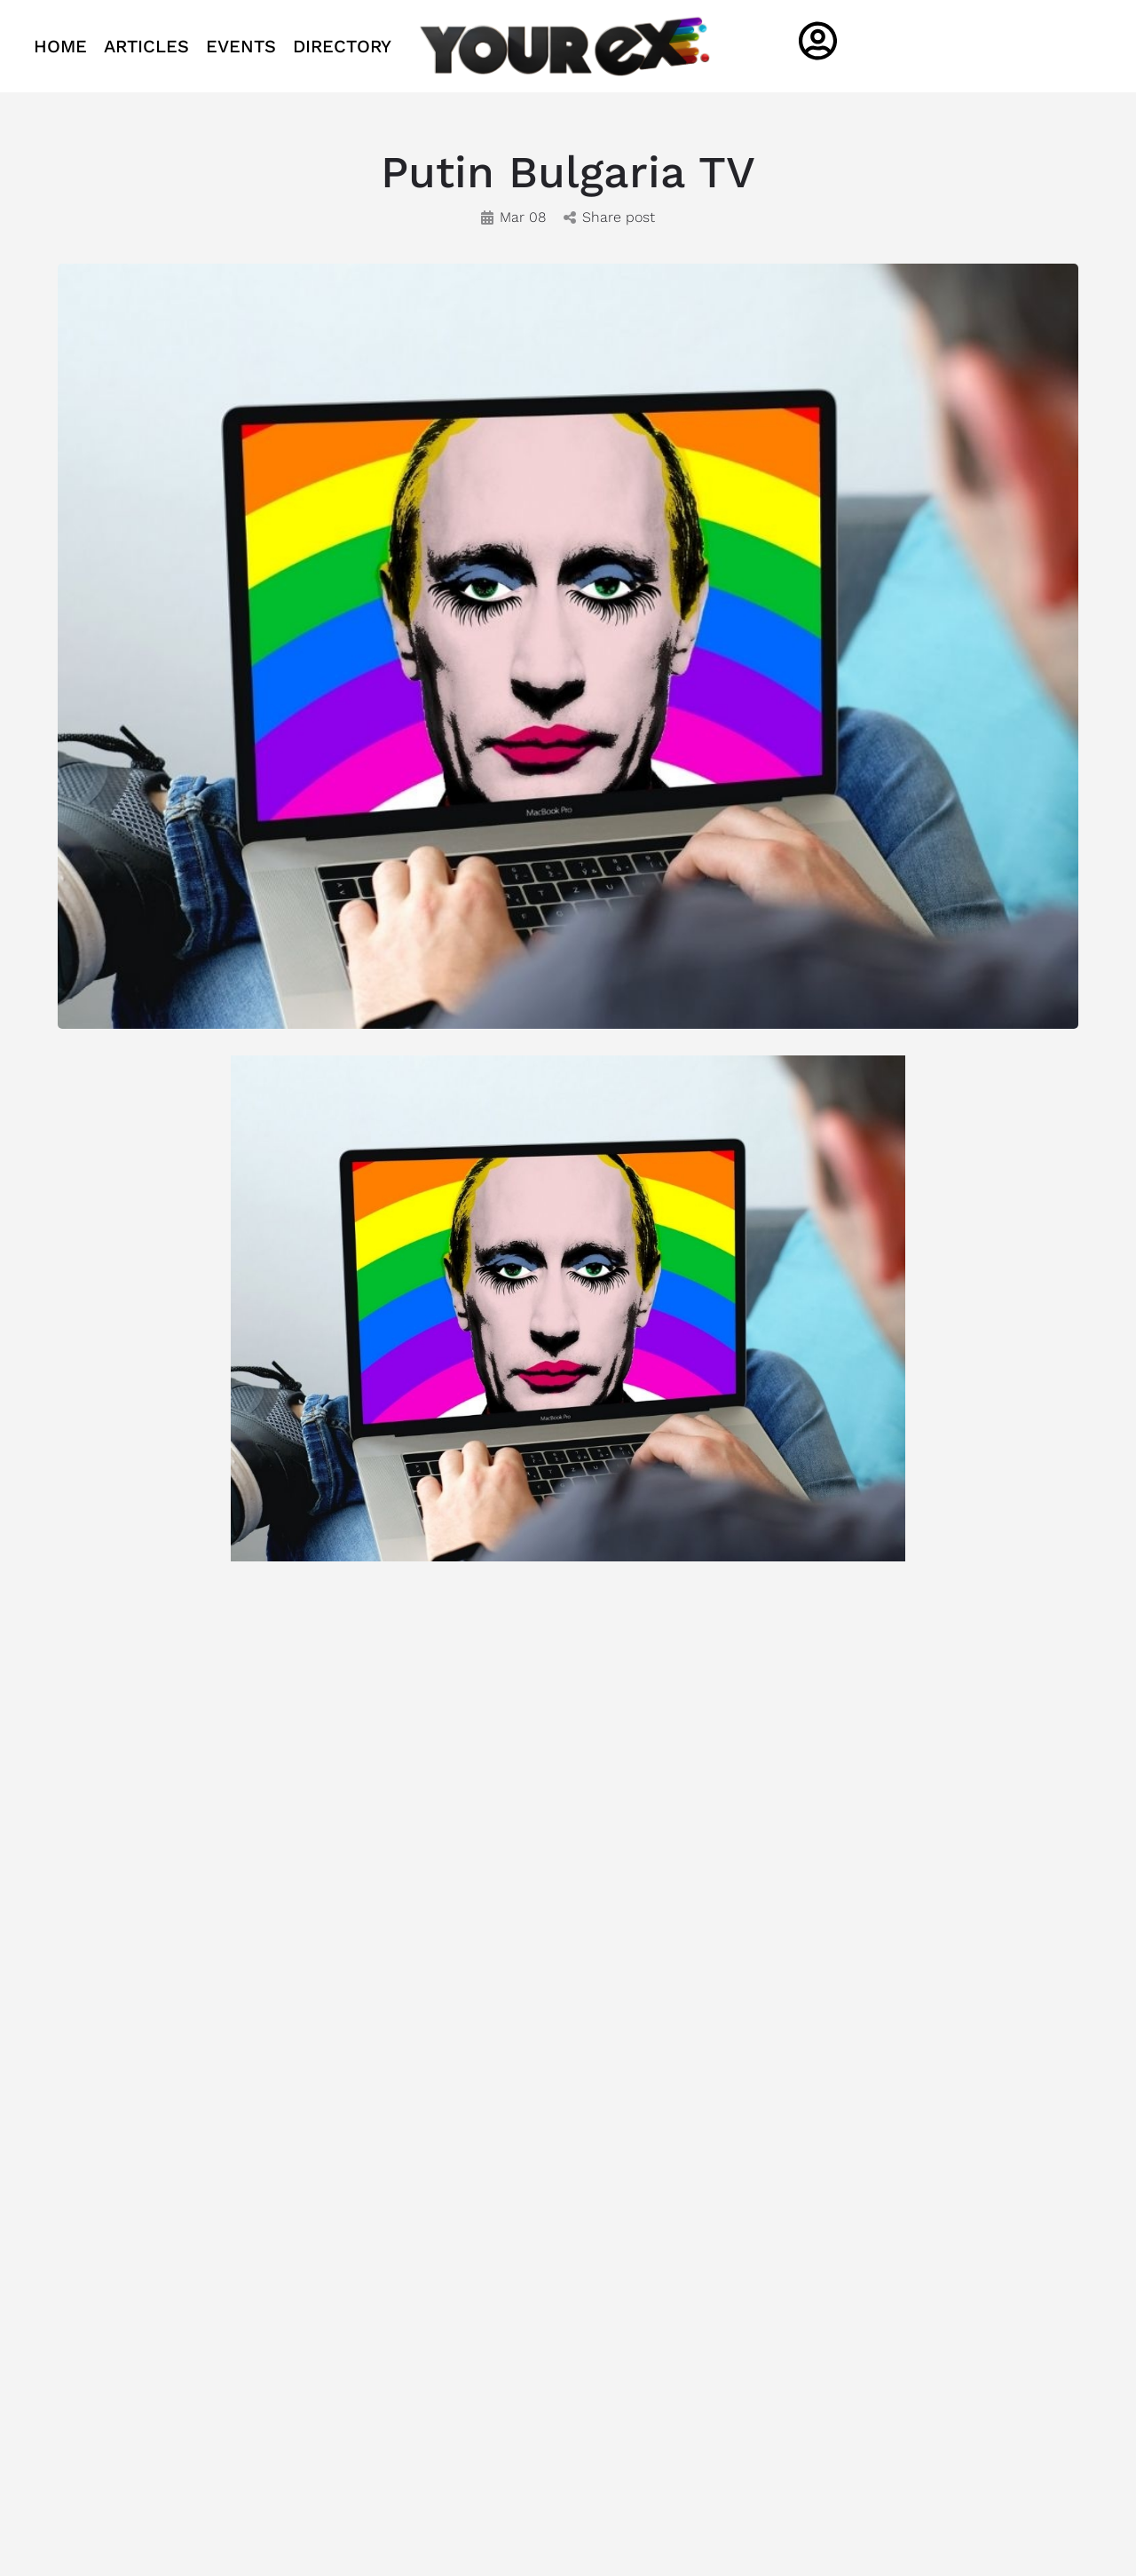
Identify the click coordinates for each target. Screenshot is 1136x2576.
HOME (60, 46)
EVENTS (241, 46)
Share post (609, 217)
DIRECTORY (342, 46)
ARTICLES (146, 46)
